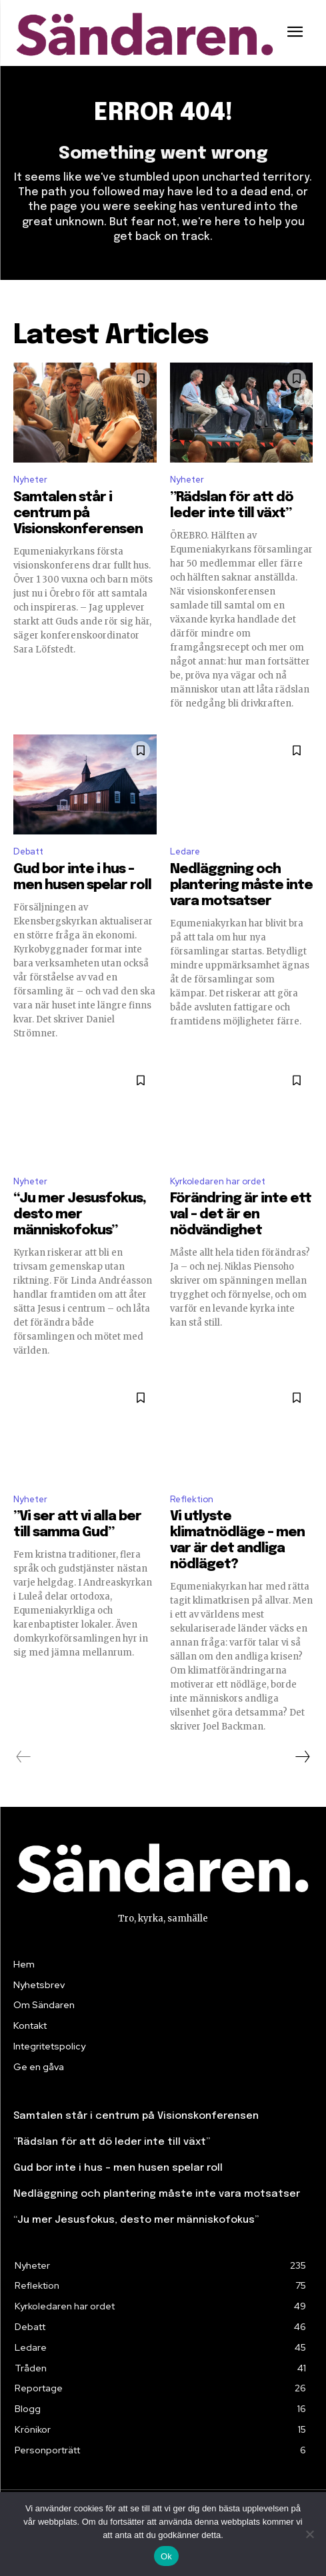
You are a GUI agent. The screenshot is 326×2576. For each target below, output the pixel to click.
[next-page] (302, 1757)
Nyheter (30, 479)
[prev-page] (23, 1757)
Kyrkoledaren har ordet (217, 1181)
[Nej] (309, 2534)
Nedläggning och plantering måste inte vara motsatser (241, 885)
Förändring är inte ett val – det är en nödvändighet (240, 1215)
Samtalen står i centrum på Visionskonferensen (78, 514)
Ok (166, 2556)
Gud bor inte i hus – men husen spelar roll (118, 2168)
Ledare (185, 851)
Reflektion (191, 1499)
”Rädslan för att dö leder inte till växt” (111, 2142)
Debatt (28, 851)
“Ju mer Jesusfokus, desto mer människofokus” (79, 1215)
